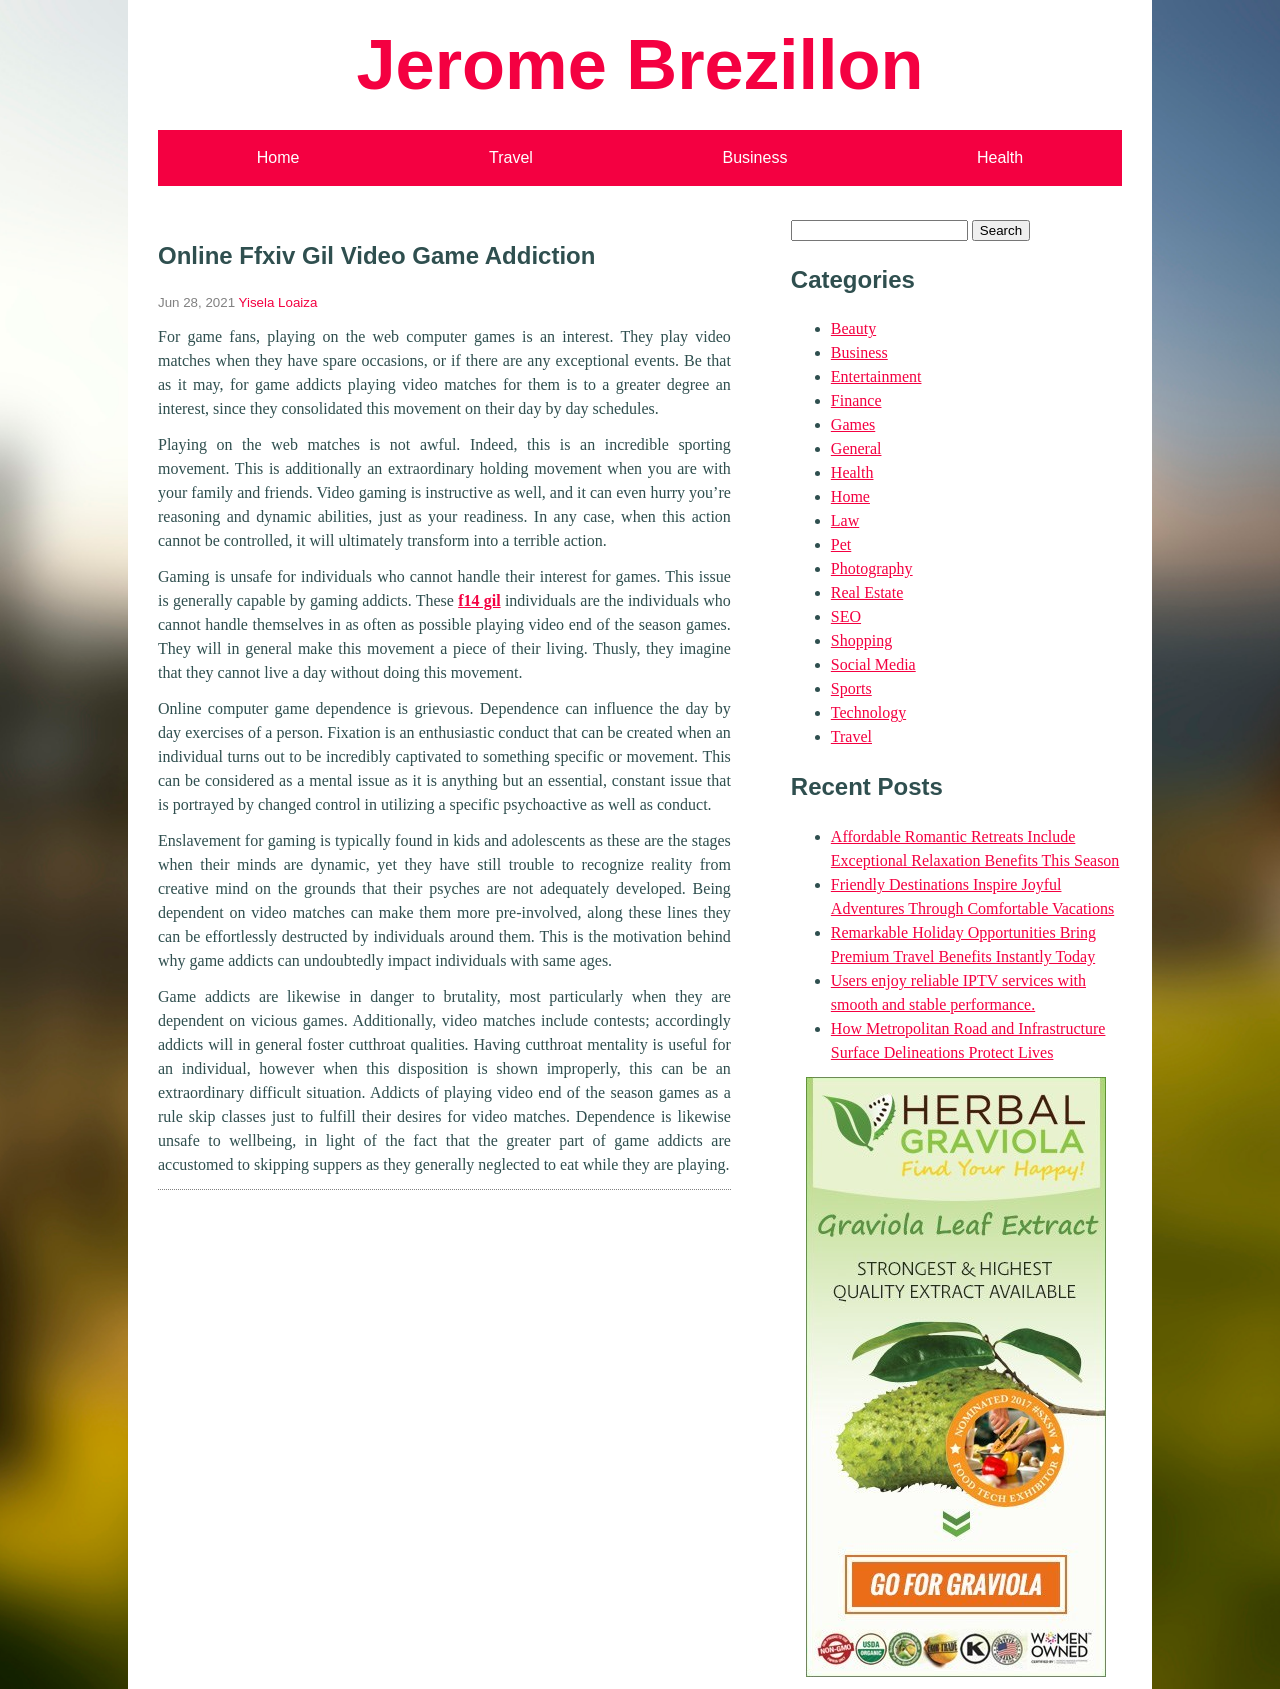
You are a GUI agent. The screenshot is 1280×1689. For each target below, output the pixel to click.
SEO (846, 616)
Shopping (861, 640)
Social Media (873, 664)
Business (754, 157)
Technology (868, 712)
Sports (851, 688)
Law (845, 520)
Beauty (853, 328)
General (856, 448)
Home (278, 157)
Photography (872, 568)
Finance (856, 400)
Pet (841, 544)
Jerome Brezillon (639, 64)
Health (1000, 157)
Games (853, 424)
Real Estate (867, 592)
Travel (511, 157)
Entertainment (876, 376)
